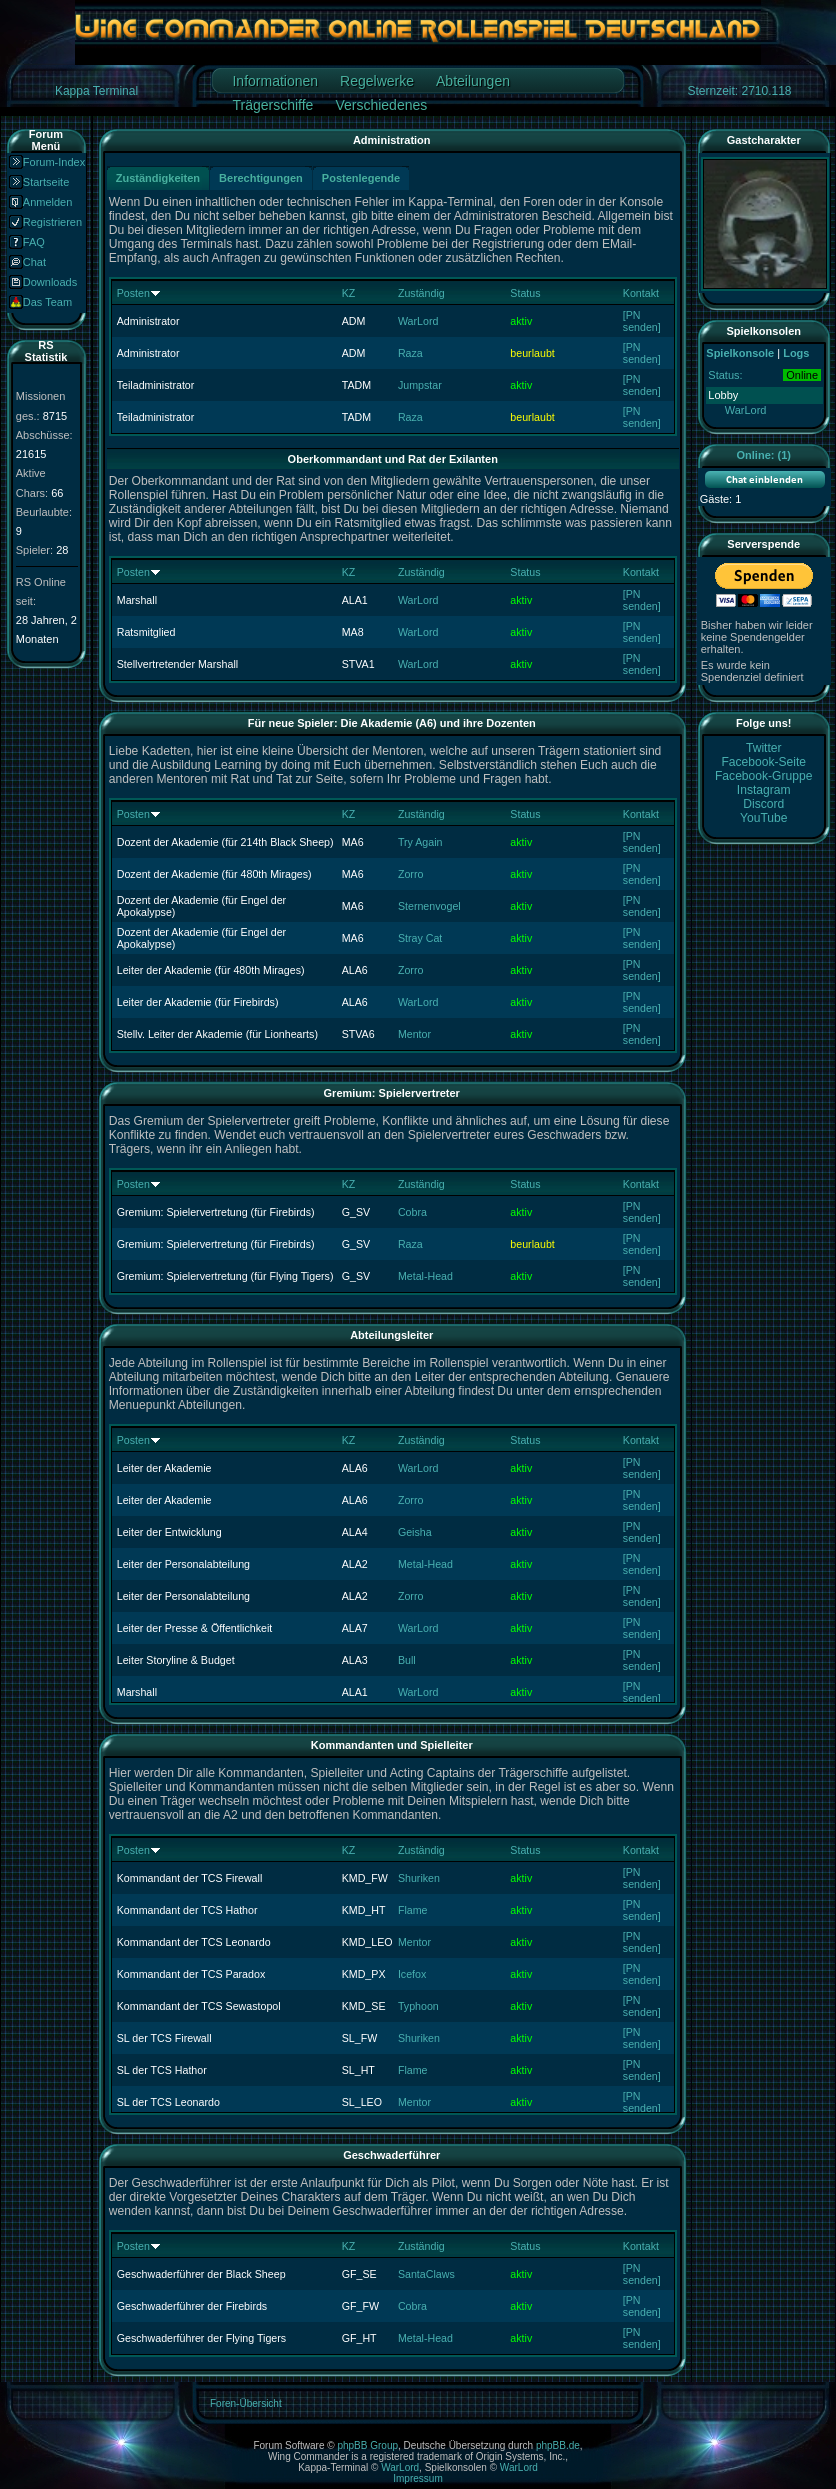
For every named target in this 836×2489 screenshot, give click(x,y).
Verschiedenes (381, 105)
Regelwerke (377, 81)
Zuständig (421, 293)
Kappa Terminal (96, 91)
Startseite (46, 182)
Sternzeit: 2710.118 (739, 91)
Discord (763, 804)
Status (525, 293)
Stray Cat (420, 938)
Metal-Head (425, 1276)
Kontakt (641, 293)
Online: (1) (764, 455)
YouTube (764, 818)
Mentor (414, 1034)
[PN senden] (642, 321)
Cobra (412, 1212)
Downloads (50, 282)
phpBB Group (367, 2445)
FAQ (34, 242)
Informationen (275, 81)
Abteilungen (473, 81)
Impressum (417, 2478)
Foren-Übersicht (246, 2403)
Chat (34, 262)
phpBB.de (558, 2445)
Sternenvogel (429, 906)
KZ (349, 293)
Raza (410, 353)
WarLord (418, 321)
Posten (133, 293)
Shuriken (419, 1878)
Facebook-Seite (763, 762)
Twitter (764, 748)
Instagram (764, 790)
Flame (413, 1910)
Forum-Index (54, 162)
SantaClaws (426, 2274)
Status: (725, 375)
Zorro (410, 874)
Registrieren (52, 222)
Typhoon (418, 2006)
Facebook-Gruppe (763, 776)
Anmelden (48, 202)
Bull (407, 1660)
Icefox (412, 1974)
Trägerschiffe (272, 105)
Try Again (420, 842)
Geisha (415, 1532)
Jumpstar (420, 385)
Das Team (47, 302)
